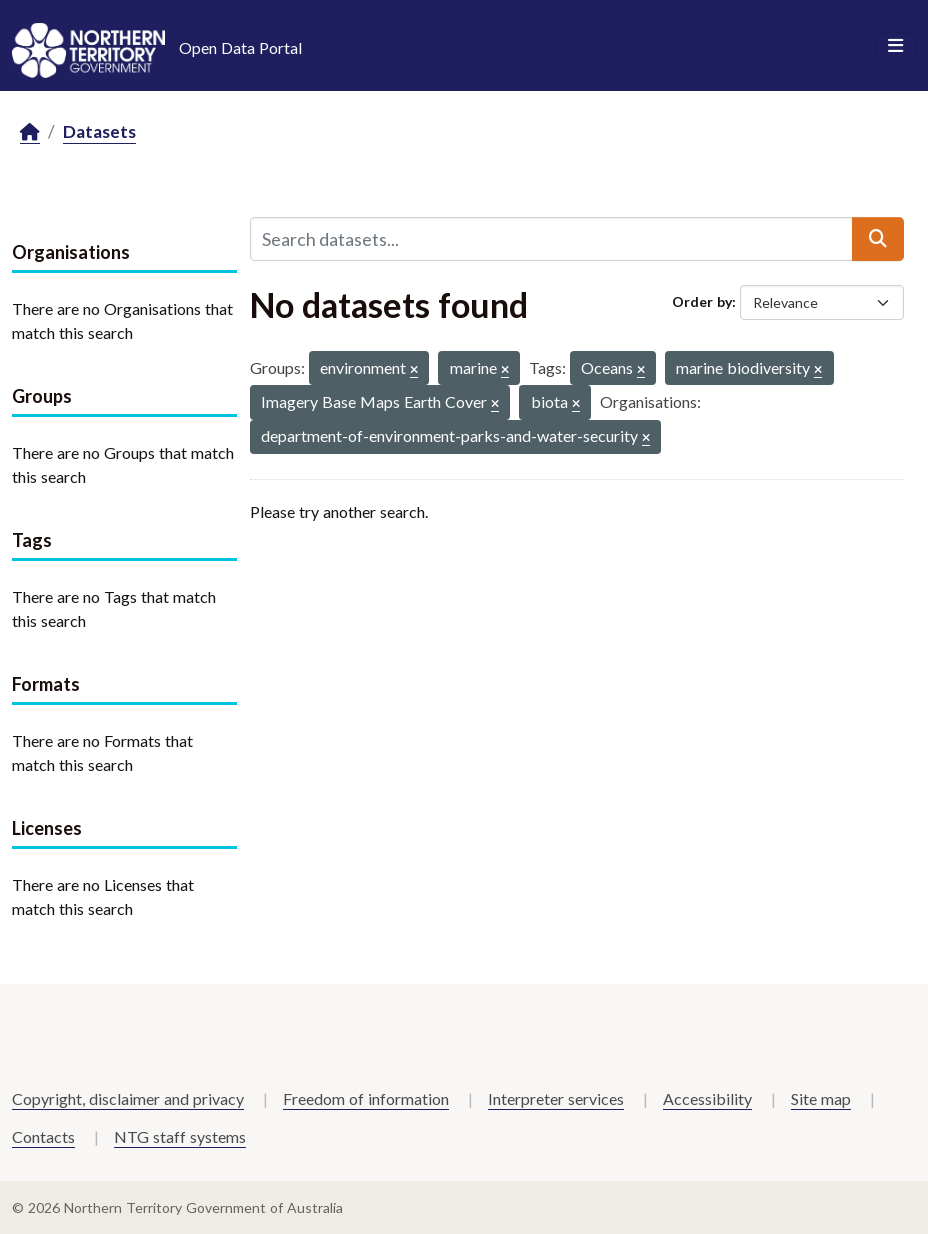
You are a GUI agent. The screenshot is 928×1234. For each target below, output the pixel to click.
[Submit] (878, 239)
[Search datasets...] (551, 239)
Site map (821, 1098)
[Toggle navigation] (895, 46)
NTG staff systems (180, 1136)
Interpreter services (556, 1098)
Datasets (99, 131)
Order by (702, 301)
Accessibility (707, 1098)
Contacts (43, 1136)
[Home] (30, 132)
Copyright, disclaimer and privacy (128, 1098)
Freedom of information (366, 1098)
